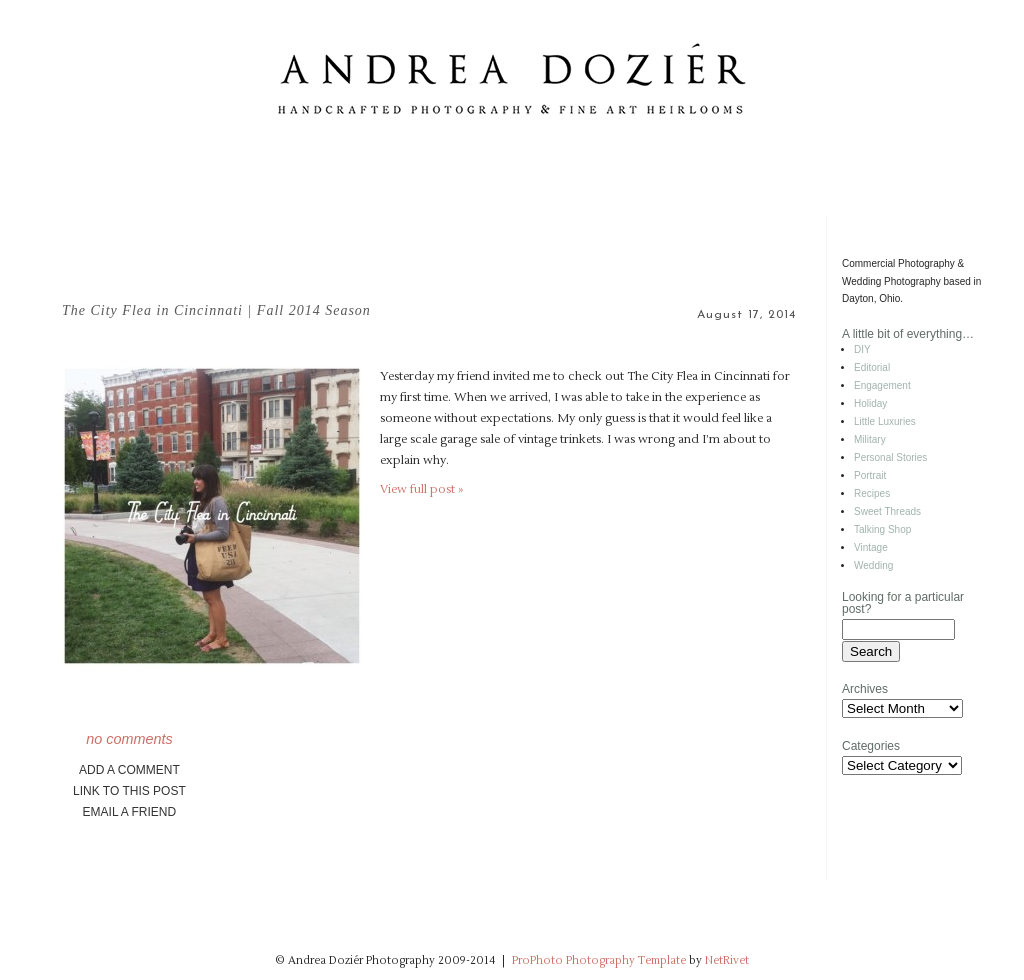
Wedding (873, 565)
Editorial (872, 367)
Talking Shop (882, 529)
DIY (862, 349)
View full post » (421, 489)
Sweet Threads (887, 511)
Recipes (872, 493)
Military (870, 439)
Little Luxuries (885, 421)
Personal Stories (890, 457)
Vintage (871, 547)
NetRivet (727, 960)
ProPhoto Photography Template (599, 960)
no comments (129, 739)
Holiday (870, 403)
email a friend (130, 812)
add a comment (129, 770)
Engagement (882, 385)
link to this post (129, 791)
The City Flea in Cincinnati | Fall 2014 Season (216, 310)
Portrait (870, 475)
